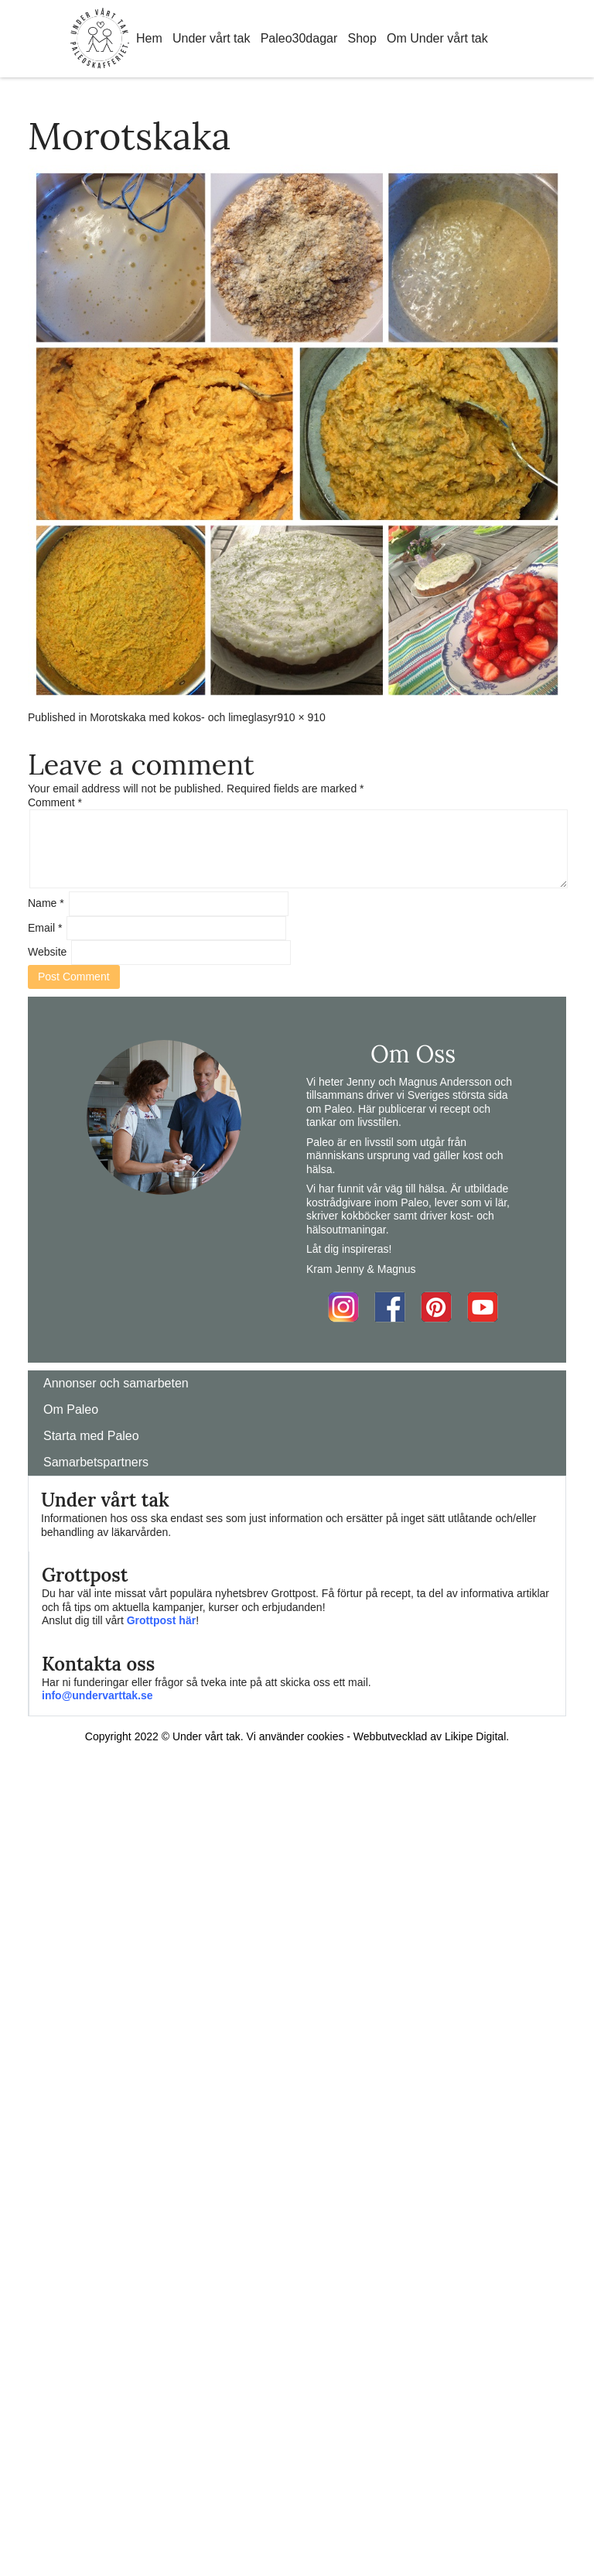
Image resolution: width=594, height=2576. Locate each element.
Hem (149, 38)
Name (46, 903)
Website (47, 952)
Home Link (100, 39)
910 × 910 (301, 717)
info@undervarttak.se (97, 1695)
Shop (361, 38)
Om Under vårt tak (437, 38)
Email (45, 928)
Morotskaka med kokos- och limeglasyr (183, 717)
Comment (55, 802)
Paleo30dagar (299, 38)
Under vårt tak (211, 38)
